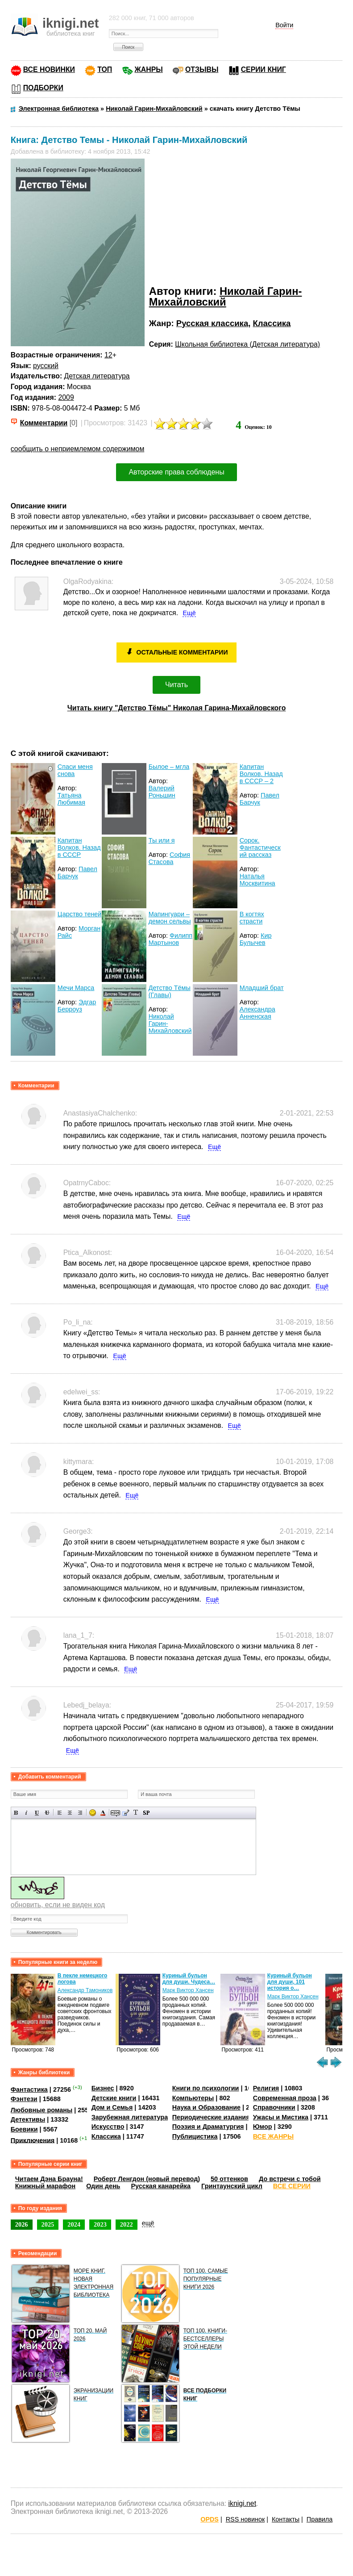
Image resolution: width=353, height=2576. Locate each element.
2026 (21, 2224)
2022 (126, 2224)
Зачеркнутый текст (47, 1812)
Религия (266, 2088)
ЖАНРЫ (149, 69)
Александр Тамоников (85, 1990)
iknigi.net (242, 2503)
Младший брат (262, 987)
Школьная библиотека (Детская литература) (247, 344)
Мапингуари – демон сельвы (170, 917)
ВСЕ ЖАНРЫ (273, 2136)
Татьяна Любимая (71, 799)
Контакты (285, 2519)
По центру (70, 1812)
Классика (272, 323)
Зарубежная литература (129, 2117)
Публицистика (195, 2136)
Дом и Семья (112, 2107)
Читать (176, 684)
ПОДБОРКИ (43, 88)
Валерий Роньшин (162, 792)
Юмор (262, 2126)
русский (45, 365)
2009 (66, 397)
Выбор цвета (103, 1812)
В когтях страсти (252, 917)
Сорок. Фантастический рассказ (260, 847)
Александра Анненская (257, 1013)
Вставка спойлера (146, 1812)
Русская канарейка (161, 2186)
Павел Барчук (259, 799)
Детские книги (114, 2098)
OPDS (209, 2519)
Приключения (33, 2140)
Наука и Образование (206, 2107)
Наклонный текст (26, 1812)
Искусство (108, 2126)
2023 (100, 2224)
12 (108, 355)
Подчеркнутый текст (37, 1812)
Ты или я (162, 840)
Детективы (28, 2119)
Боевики (24, 2129)
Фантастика (29, 2089)
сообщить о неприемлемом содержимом (78, 449)
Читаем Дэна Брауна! (49, 2178)
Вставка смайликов (92, 1812)
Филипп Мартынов (170, 939)
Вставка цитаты (125, 1812)
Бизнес (102, 2088)
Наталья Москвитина (257, 880)
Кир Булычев (256, 939)
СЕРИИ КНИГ (263, 69)
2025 (48, 2224)
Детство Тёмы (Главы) (170, 991)
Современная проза (284, 2098)
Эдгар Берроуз (77, 1006)
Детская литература (97, 376)
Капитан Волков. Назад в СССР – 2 (261, 774)
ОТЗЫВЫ (201, 69)
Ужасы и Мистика (280, 2117)
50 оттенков (229, 2178)
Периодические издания (211, 2117)
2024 (73, 2224)
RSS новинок (245, 2519)
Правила (319, 2519)
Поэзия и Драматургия (208, 2126)
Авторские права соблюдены (176, 472)
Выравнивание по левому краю (59, 1812)
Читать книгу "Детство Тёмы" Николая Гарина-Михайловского (176, 708)
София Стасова (169, 858)
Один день (103, 2186)
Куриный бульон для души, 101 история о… (289, 1981)
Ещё (189, 613)
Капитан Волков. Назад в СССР (79, 847)
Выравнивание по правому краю (80, 1812)
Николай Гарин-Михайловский (225, 296)
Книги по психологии (205, 2088)
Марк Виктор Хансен (188, 1990)
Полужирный (16, 1812)
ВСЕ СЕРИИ (292, 2186)
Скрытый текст (115, 1812)
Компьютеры (193, 2098)
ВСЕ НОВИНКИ (49, 69)
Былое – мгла (169, 766)
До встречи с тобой (290, 2178)
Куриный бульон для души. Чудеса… (189, 1978)
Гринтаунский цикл (231, 2186)
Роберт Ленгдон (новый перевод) (147, 2178)
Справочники (274, 2107)
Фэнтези (24, 2098)
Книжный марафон (45, 2186)
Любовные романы (42, 2110)
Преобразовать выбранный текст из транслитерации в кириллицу (136, 1812)
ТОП (104, 69)
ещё (148, 2223)
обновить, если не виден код (58, 1905)
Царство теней (80, 914)
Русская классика (212, 323)
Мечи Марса (76, 987)
